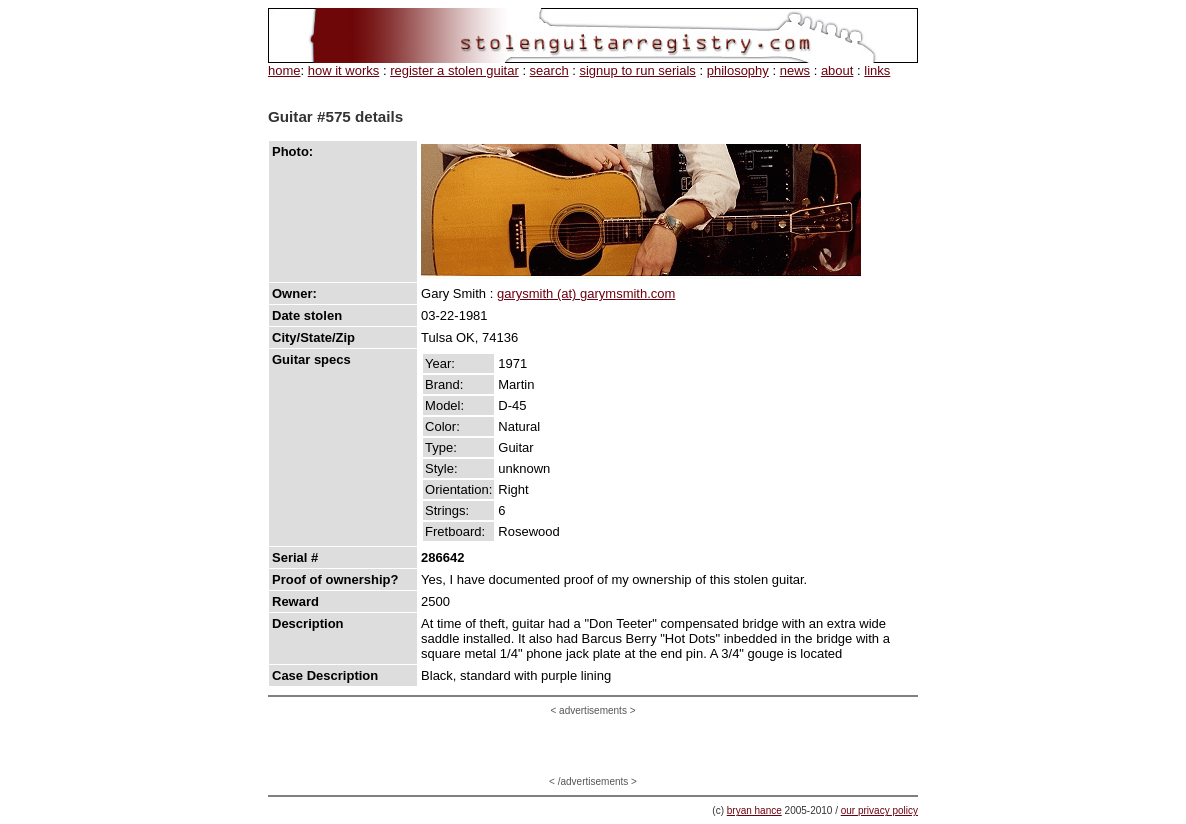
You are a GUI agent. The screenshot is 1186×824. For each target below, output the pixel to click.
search (549, 70)
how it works (344, 70)
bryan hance (754, 810)
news (795, 70)
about (837, 70)
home (284, 70)
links (877, 70)
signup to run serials (637, 70)
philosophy (738, 70)
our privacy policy (879, 810)
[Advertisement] (593, 746)
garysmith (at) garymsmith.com (586, 293)
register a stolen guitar (454, 70)
